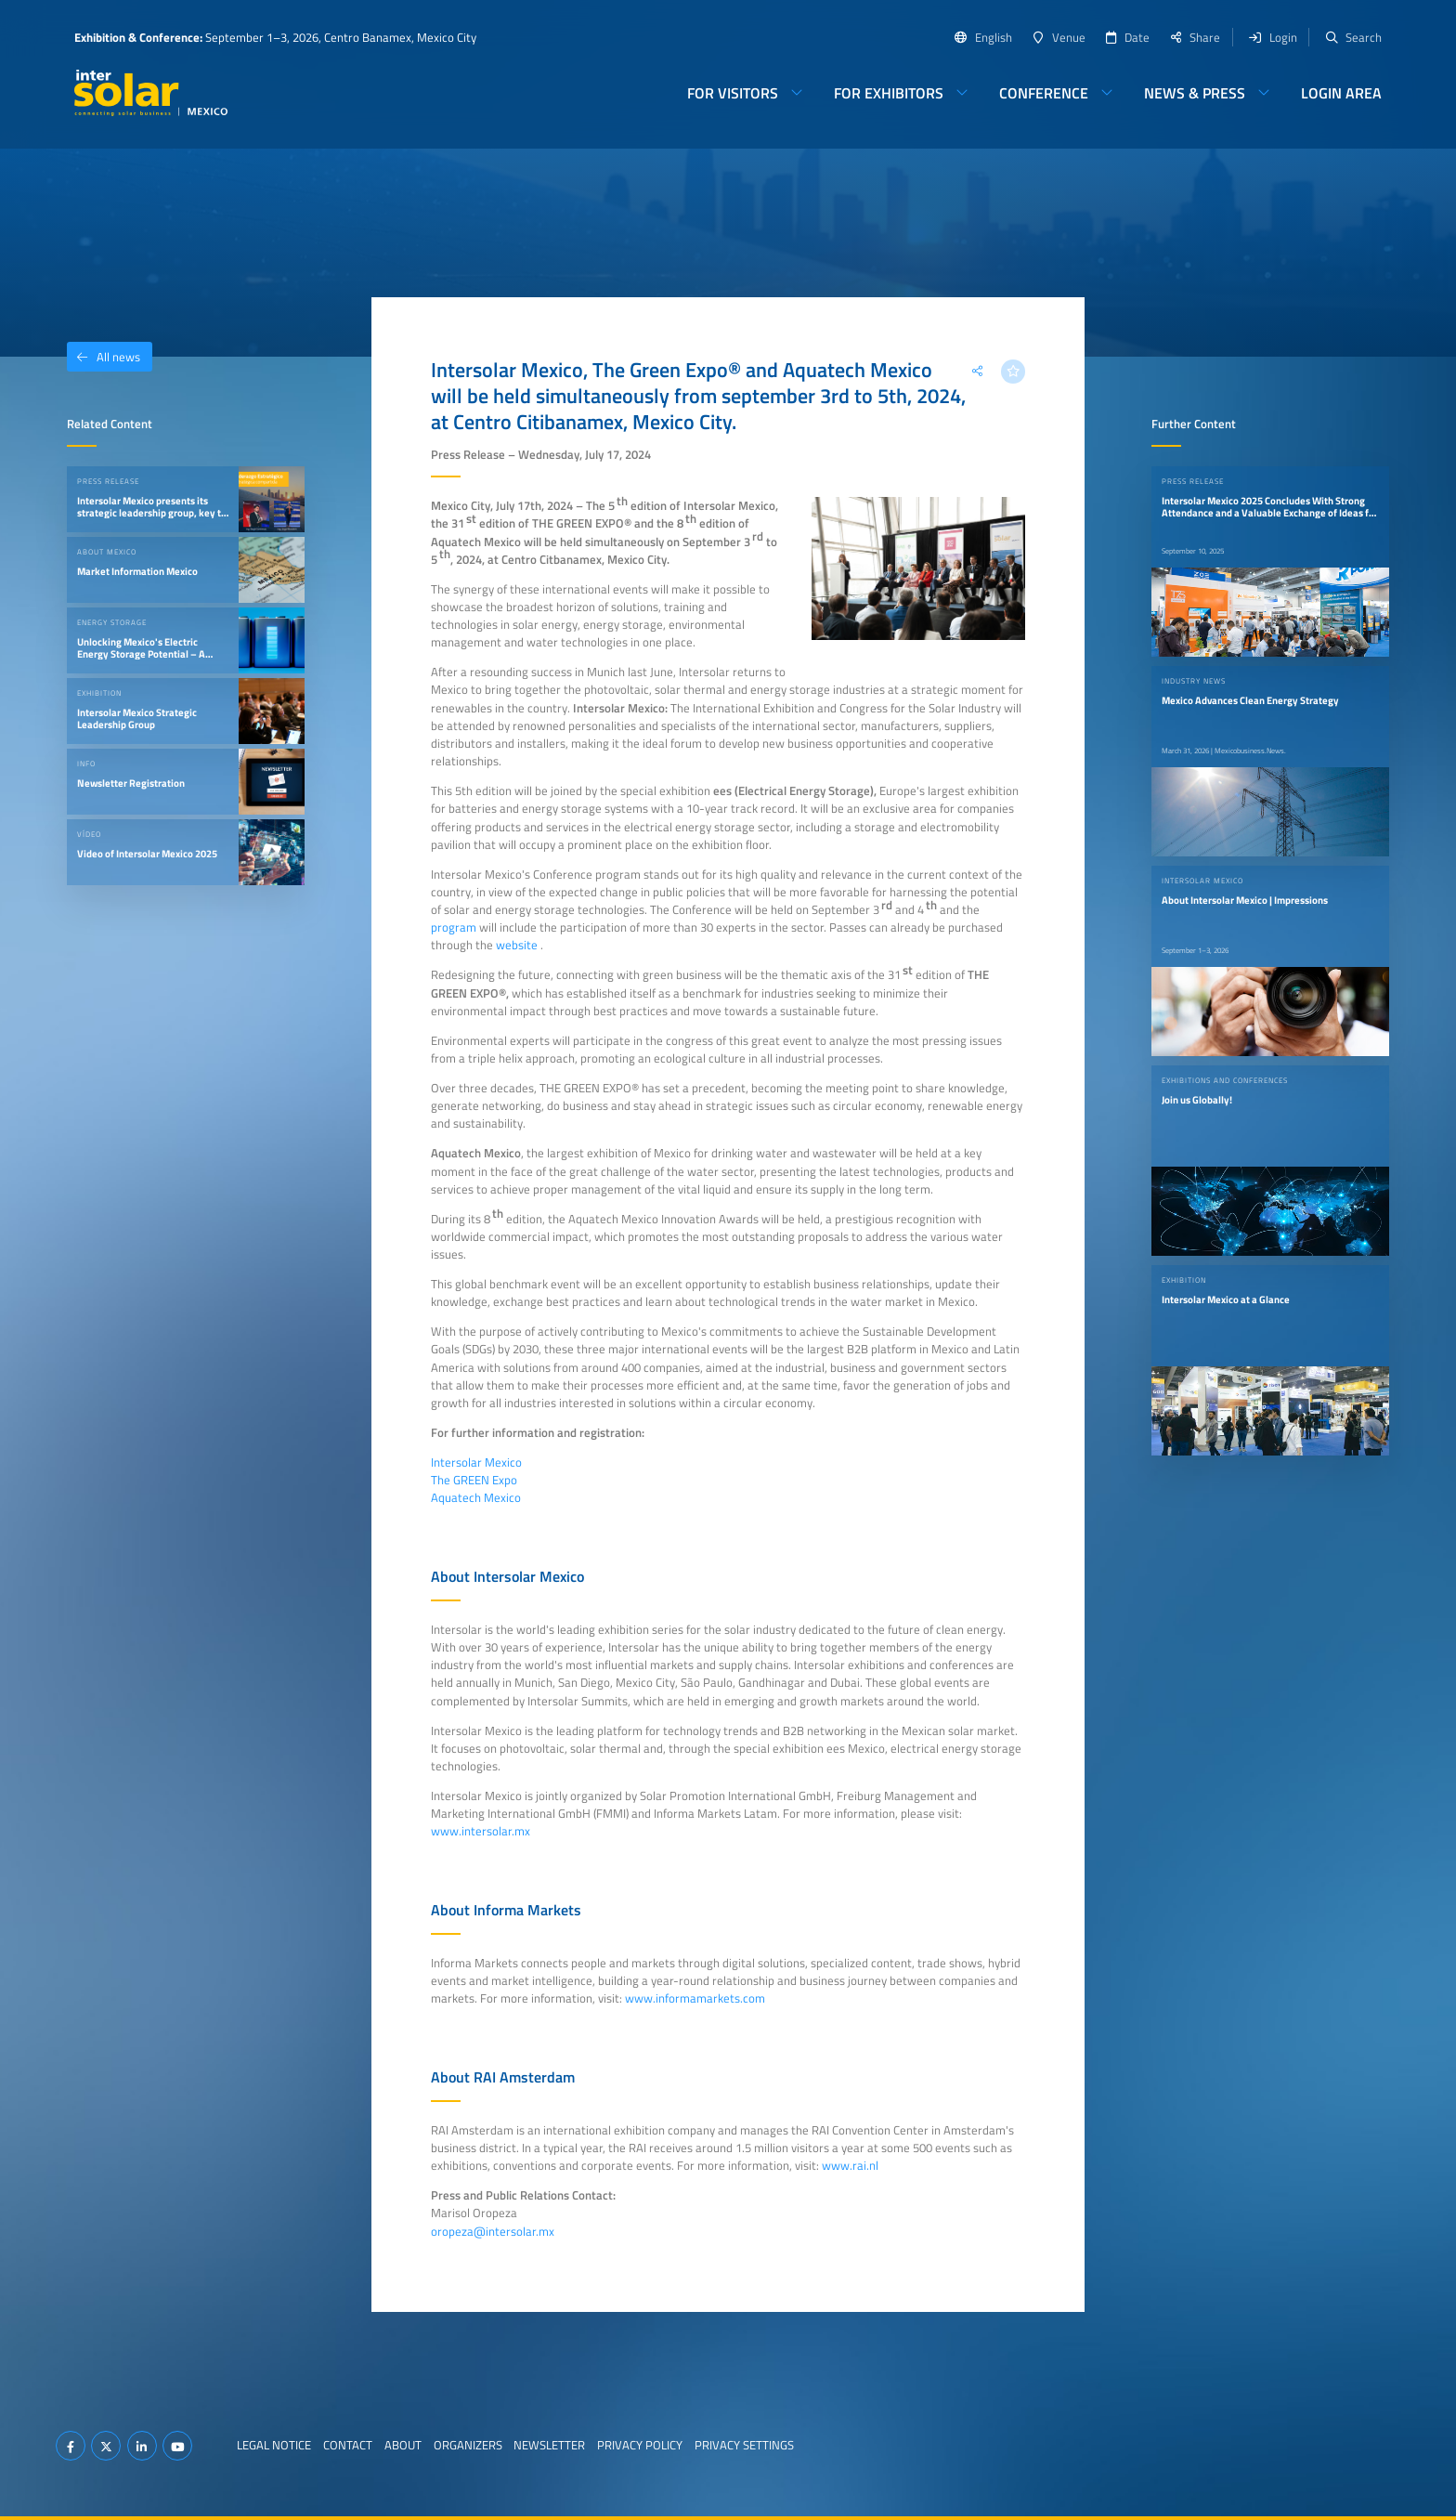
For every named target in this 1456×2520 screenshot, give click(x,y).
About (403, 2444)
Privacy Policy (639, 2444)
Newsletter (549, 2444)
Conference (1043, 93)
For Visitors (732, 93)
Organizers (468, 2444)
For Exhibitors (888, 93)
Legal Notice (274, 2444)
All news (103, 356)
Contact (347, 2444)
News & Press (1194, 93)
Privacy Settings (744, 2444)
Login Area (1341, 93)
